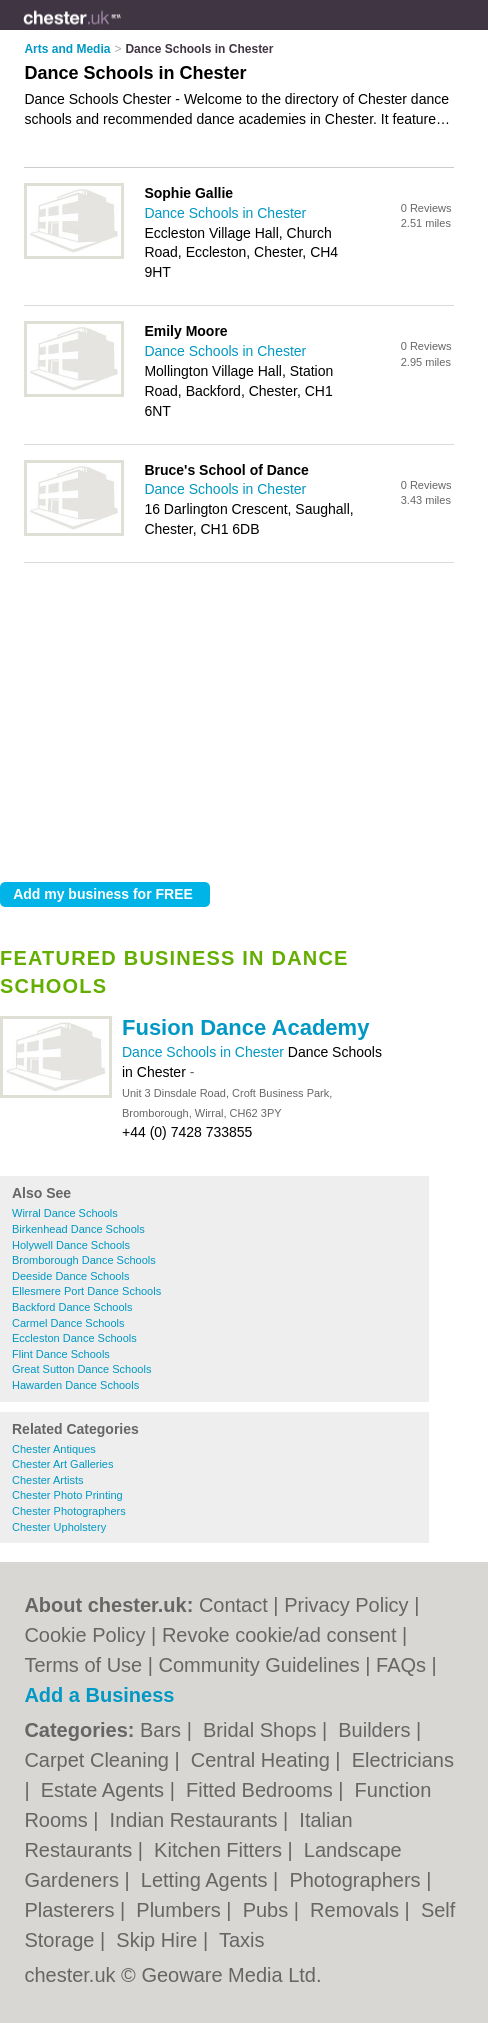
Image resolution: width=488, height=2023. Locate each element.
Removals (357, 1910)
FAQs (401, 1665)
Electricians (403, 1760)
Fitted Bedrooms (262, 1790)
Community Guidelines (259, 1665)
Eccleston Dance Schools (74, 1338)
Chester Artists (48, 1480)
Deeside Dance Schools (70, 1276)
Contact (233, 1605)
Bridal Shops (262, 1730)
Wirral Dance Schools (65, 1213)
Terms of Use (83, 1665)
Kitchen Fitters (220, 1850)
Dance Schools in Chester (205, 1052)
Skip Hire (159, 1940)
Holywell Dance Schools (71, 1245)
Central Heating (263, 1760)
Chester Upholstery (59, 1527)
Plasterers (72, 1910)
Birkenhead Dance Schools (78, 1229)
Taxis (242, 1940)
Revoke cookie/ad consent (279, 1635)
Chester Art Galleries (62, 1464)
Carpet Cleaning (99, 1760)
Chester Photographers (69, 1511)
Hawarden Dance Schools (75, 1385)
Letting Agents (207, 1880)
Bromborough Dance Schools (84, 1260)
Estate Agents (105, 1790)
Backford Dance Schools (72, 1307)
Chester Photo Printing (67, 1495)
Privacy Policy (346, 1605)
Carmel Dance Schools (68, 1323)
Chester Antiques (54, 1449)
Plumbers (181, 1910)
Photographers (357, 1880)
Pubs (268, 1910)
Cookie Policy (84, 1635)
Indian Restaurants (196, 1820)
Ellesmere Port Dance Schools (86, 1291)
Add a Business (99, 1695)
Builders (377, 1730)
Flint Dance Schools (61, 1354)
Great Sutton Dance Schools (81, 1369)
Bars (163, 1730)
